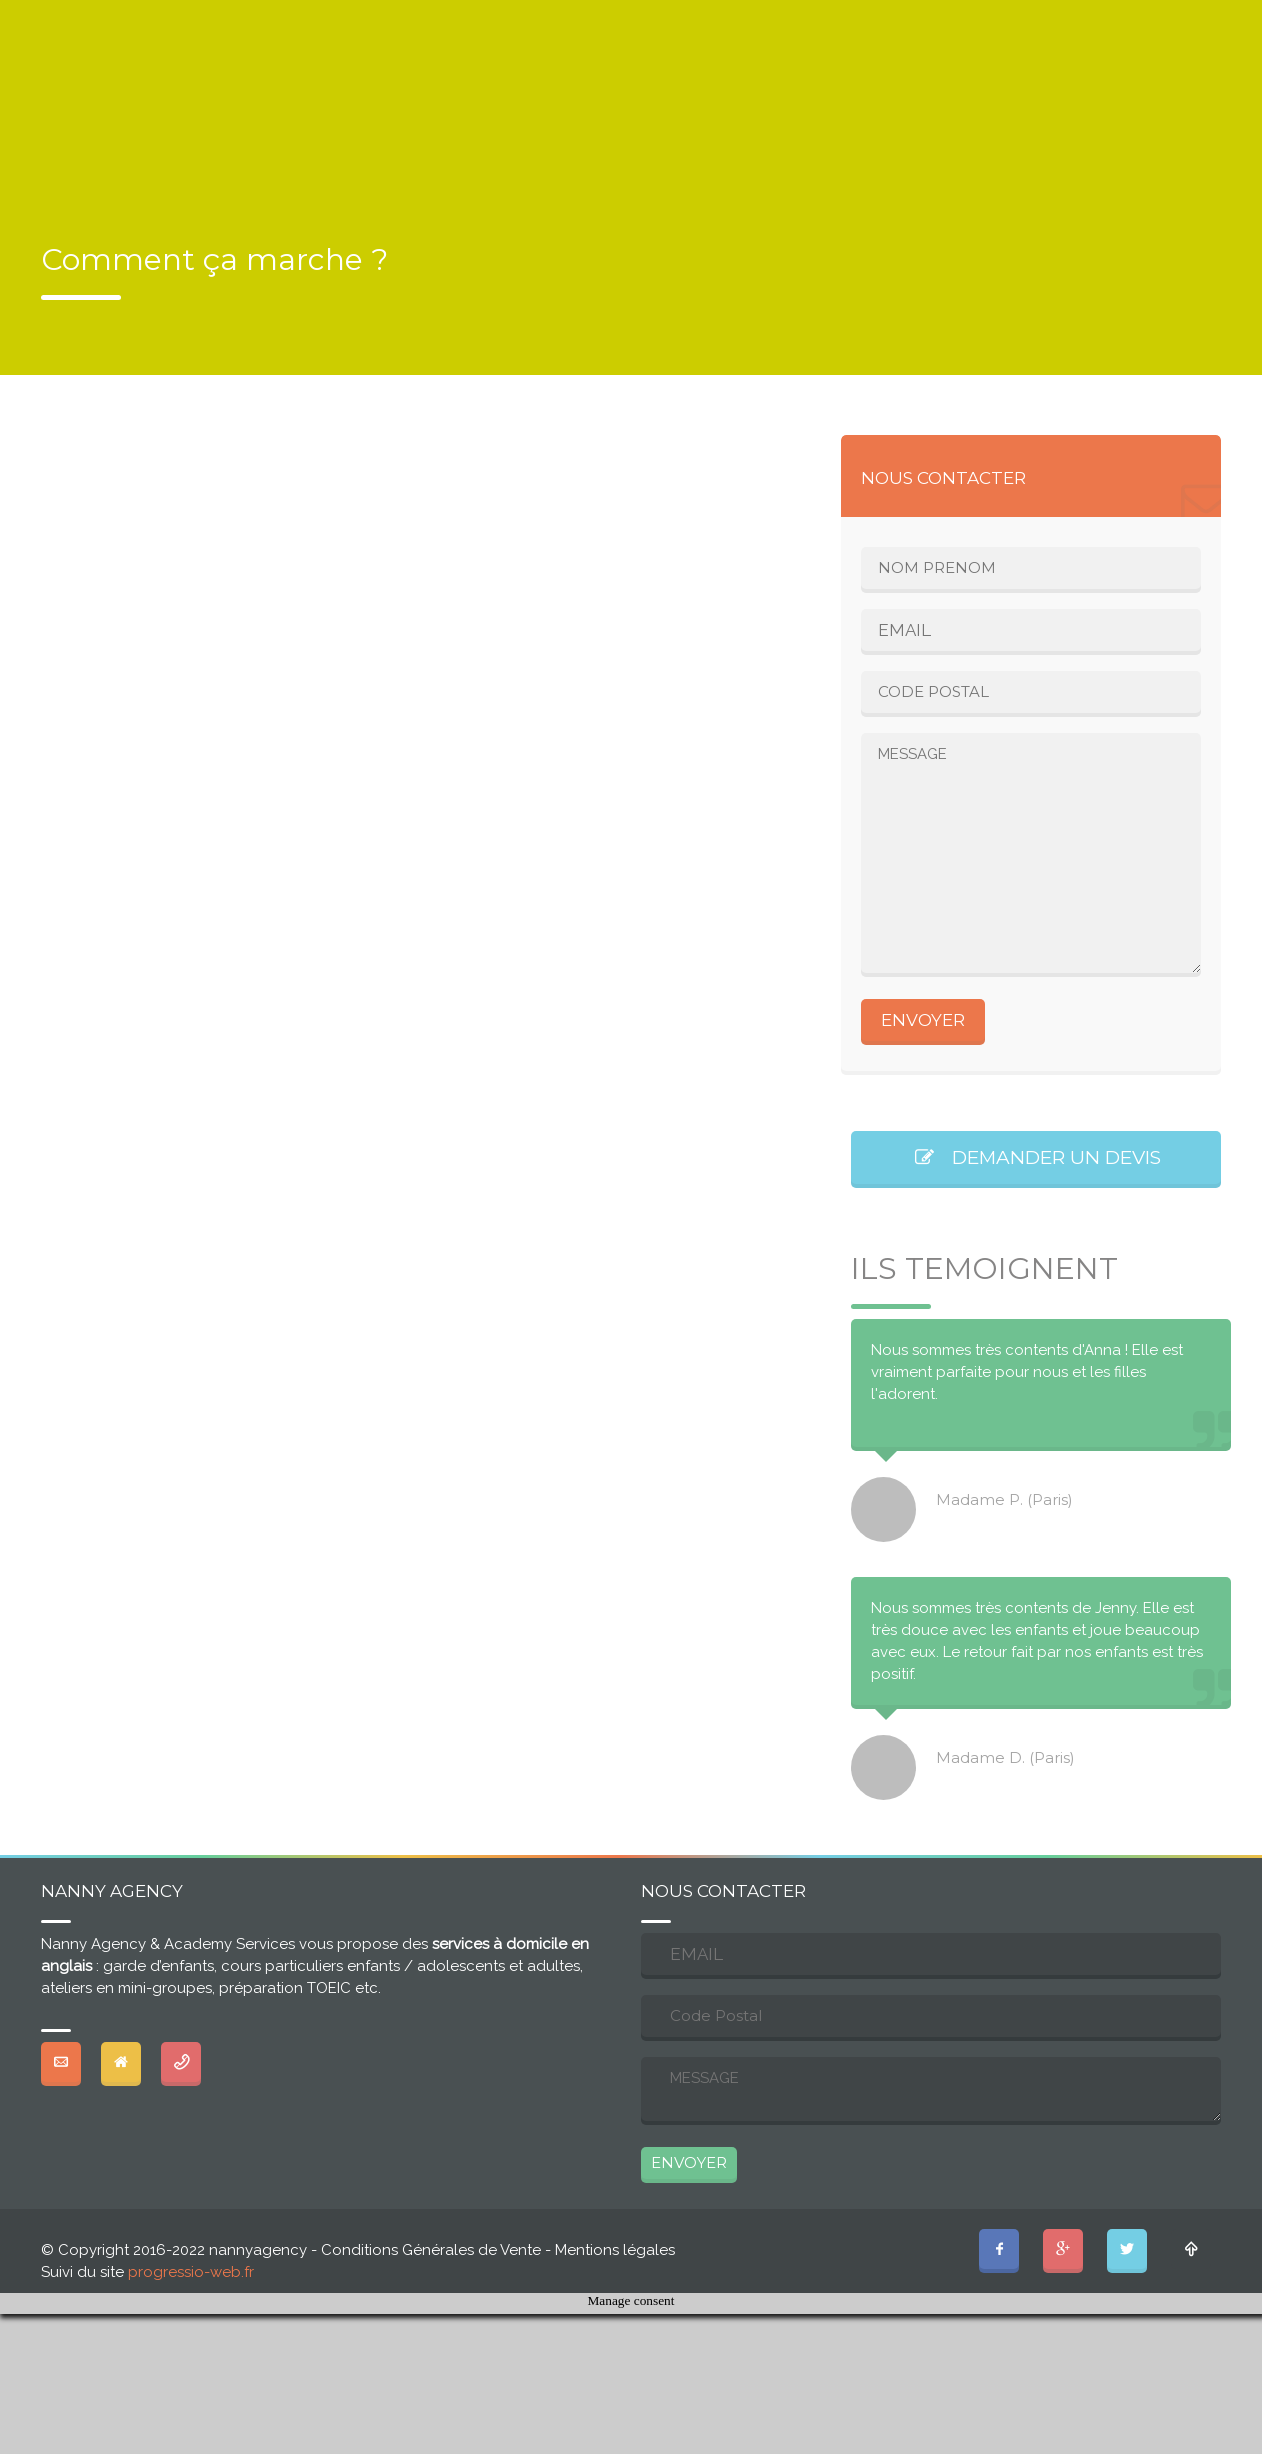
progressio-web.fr (191, 2272)
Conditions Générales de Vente (431, 2250)
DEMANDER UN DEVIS (1036, 1157)
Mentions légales (615, 2250)
